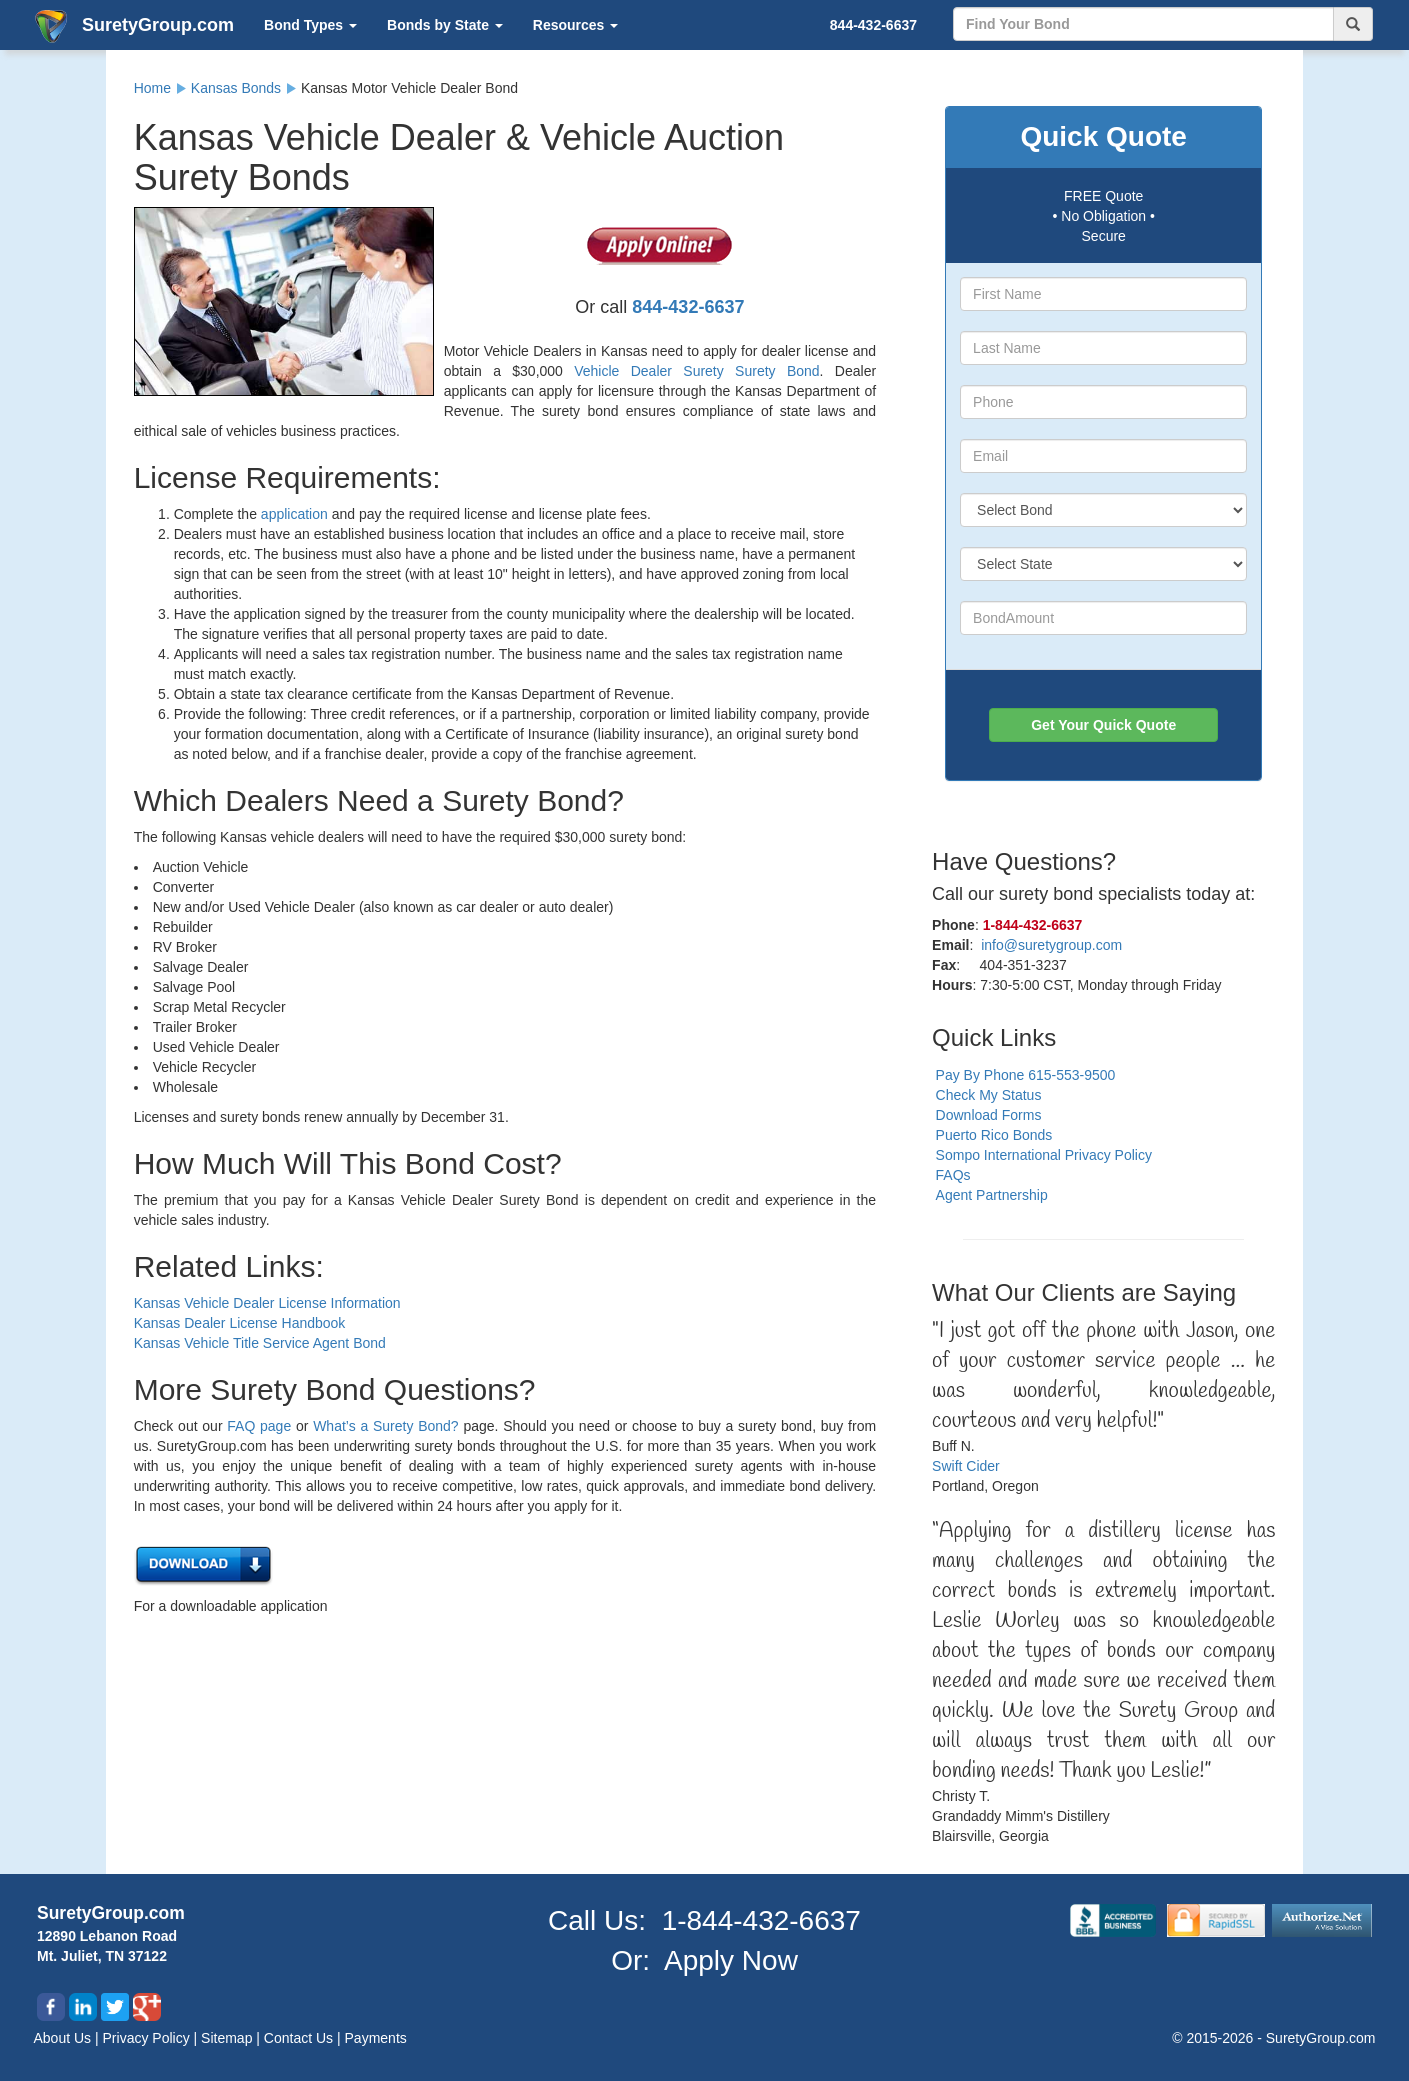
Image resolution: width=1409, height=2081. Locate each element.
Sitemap (228, 2038)
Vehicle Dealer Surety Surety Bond (696, 371)
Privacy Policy (148, 2038)
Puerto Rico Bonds (994, 1135)
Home (152, 88)
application (294, 514)
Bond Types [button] (310, 25)
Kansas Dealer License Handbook (240, 1323)
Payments (376, 2038)
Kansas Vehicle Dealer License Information (267, 1303)
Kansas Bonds (236, 88)
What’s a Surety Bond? (386, 1426)
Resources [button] (575, 25)
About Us (64, 2038)
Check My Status (989, 1095)
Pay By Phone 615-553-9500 (1026, 1075)
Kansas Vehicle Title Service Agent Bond (260, 1343)
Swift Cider (966, 1466)
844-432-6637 (873, 25)
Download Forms (989, 1115)
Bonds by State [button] (445, 25)
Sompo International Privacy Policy (1044, 1155)
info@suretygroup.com (1051, 945)
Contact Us (300, 2038)
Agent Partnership (992, 1195)
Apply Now (731, 1960)
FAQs (953, 1175)
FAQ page (259, 1426)
